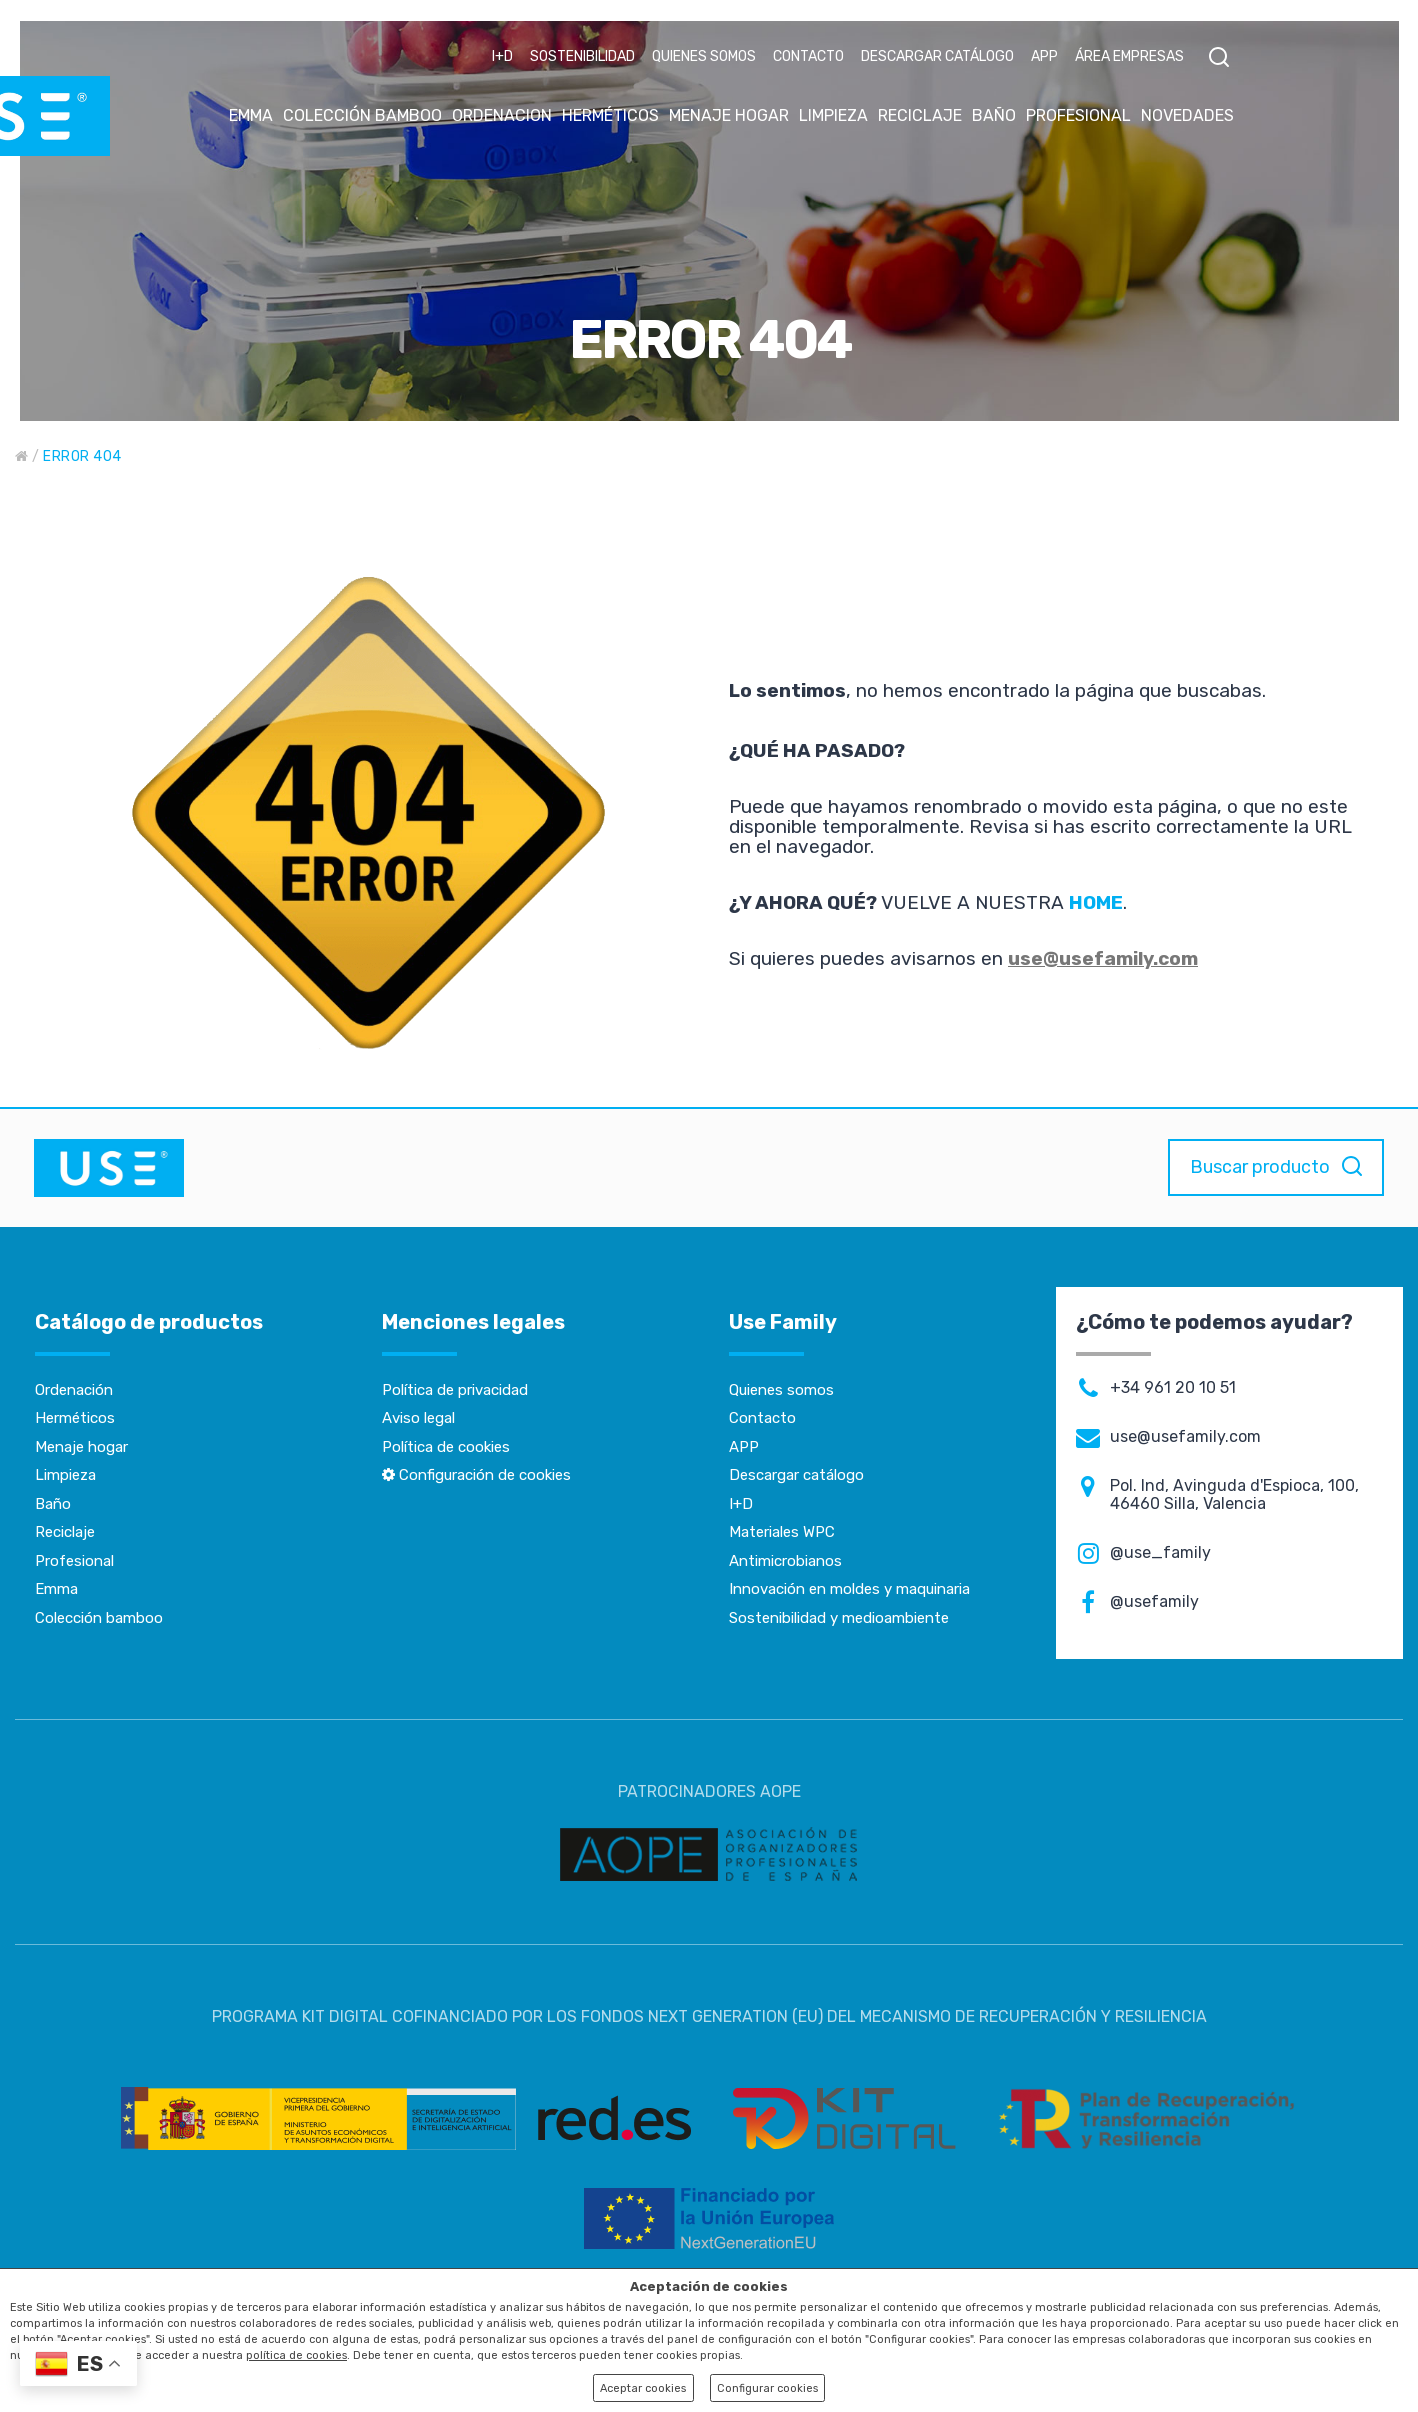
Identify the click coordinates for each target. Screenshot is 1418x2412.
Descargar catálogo (796, 1475)
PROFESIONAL (1078, 115)
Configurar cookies (767, 2388)
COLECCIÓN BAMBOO (362, 115)
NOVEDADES (1187, 115)
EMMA (251, 115)
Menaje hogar (81, 1447)
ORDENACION (502, 115)
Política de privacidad (455, 1390)
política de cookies (296, 2355)
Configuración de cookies (476, 1475)
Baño (53, 1504)
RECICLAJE (920, 115)
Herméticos (75, 1418)
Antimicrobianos (785, 1561)
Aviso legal (418, 1418)
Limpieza (65, 1475)
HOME (1096, 902)
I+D (502, 56)
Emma (56, 1589)
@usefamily (1154, 1602)
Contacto (762, 1418)
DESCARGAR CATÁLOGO (937, 56)
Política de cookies (446, 1447)
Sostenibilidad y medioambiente (839, 1618)
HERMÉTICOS (610, 115)
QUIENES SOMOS (704, 56)
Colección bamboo (99, 1618)
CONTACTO (808, 56)
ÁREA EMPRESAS (1129, 56)
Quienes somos (781, 1390)
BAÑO (994, 115)
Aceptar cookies (643, 2388)
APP (1044, 56)
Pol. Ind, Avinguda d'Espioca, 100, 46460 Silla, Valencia (1234, 1495)
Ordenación (74, 1390)
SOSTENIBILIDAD (582, 56)
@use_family (1160, 1553)
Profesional (74, 1561)
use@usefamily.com (1103, 958)
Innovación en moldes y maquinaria (849, 1589)
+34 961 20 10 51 (1173, 1388)
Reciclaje (65, 1532)
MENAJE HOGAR (729, 115)
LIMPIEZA (833, 115)
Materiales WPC (782, 1532)
